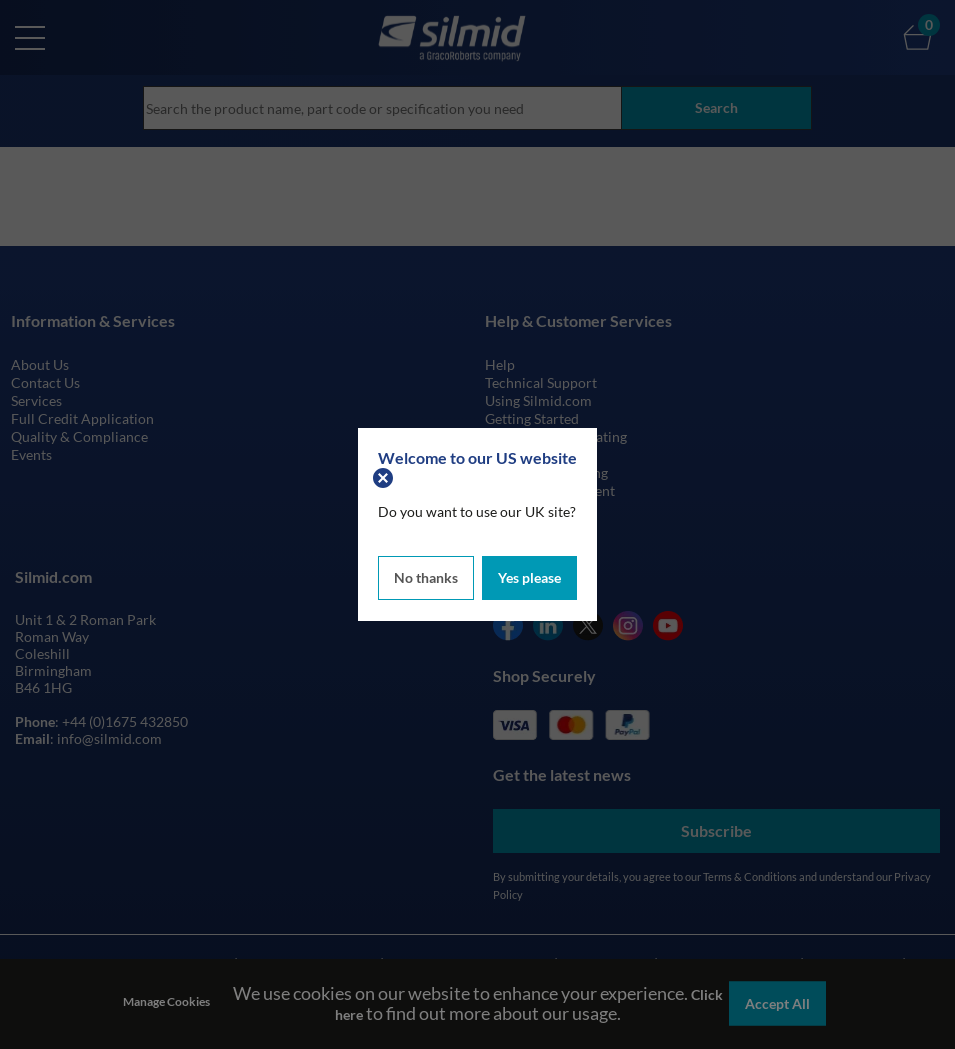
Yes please (529, 577)
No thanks (426, 577)
